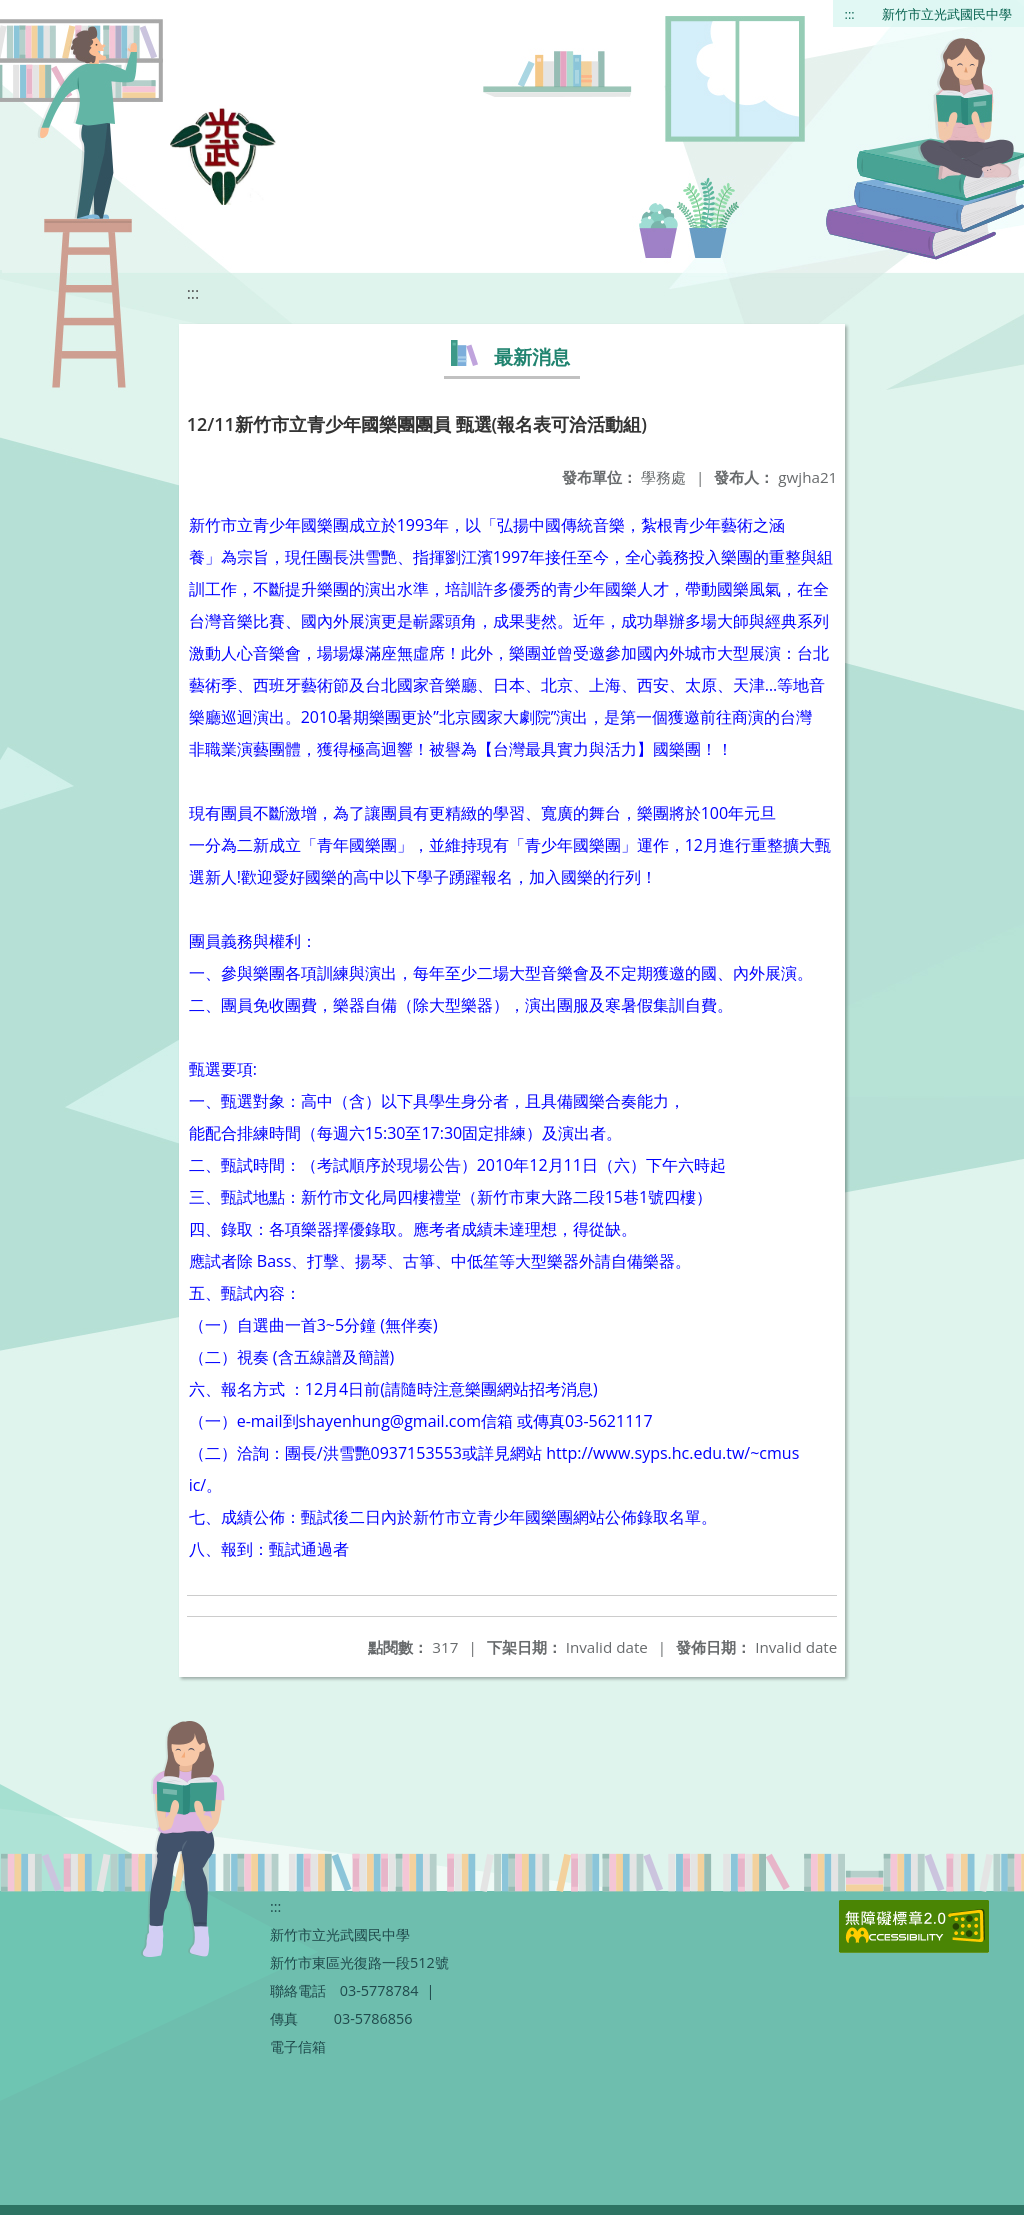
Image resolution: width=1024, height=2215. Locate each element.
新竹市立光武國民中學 (947, 14)
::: (850, 14)
